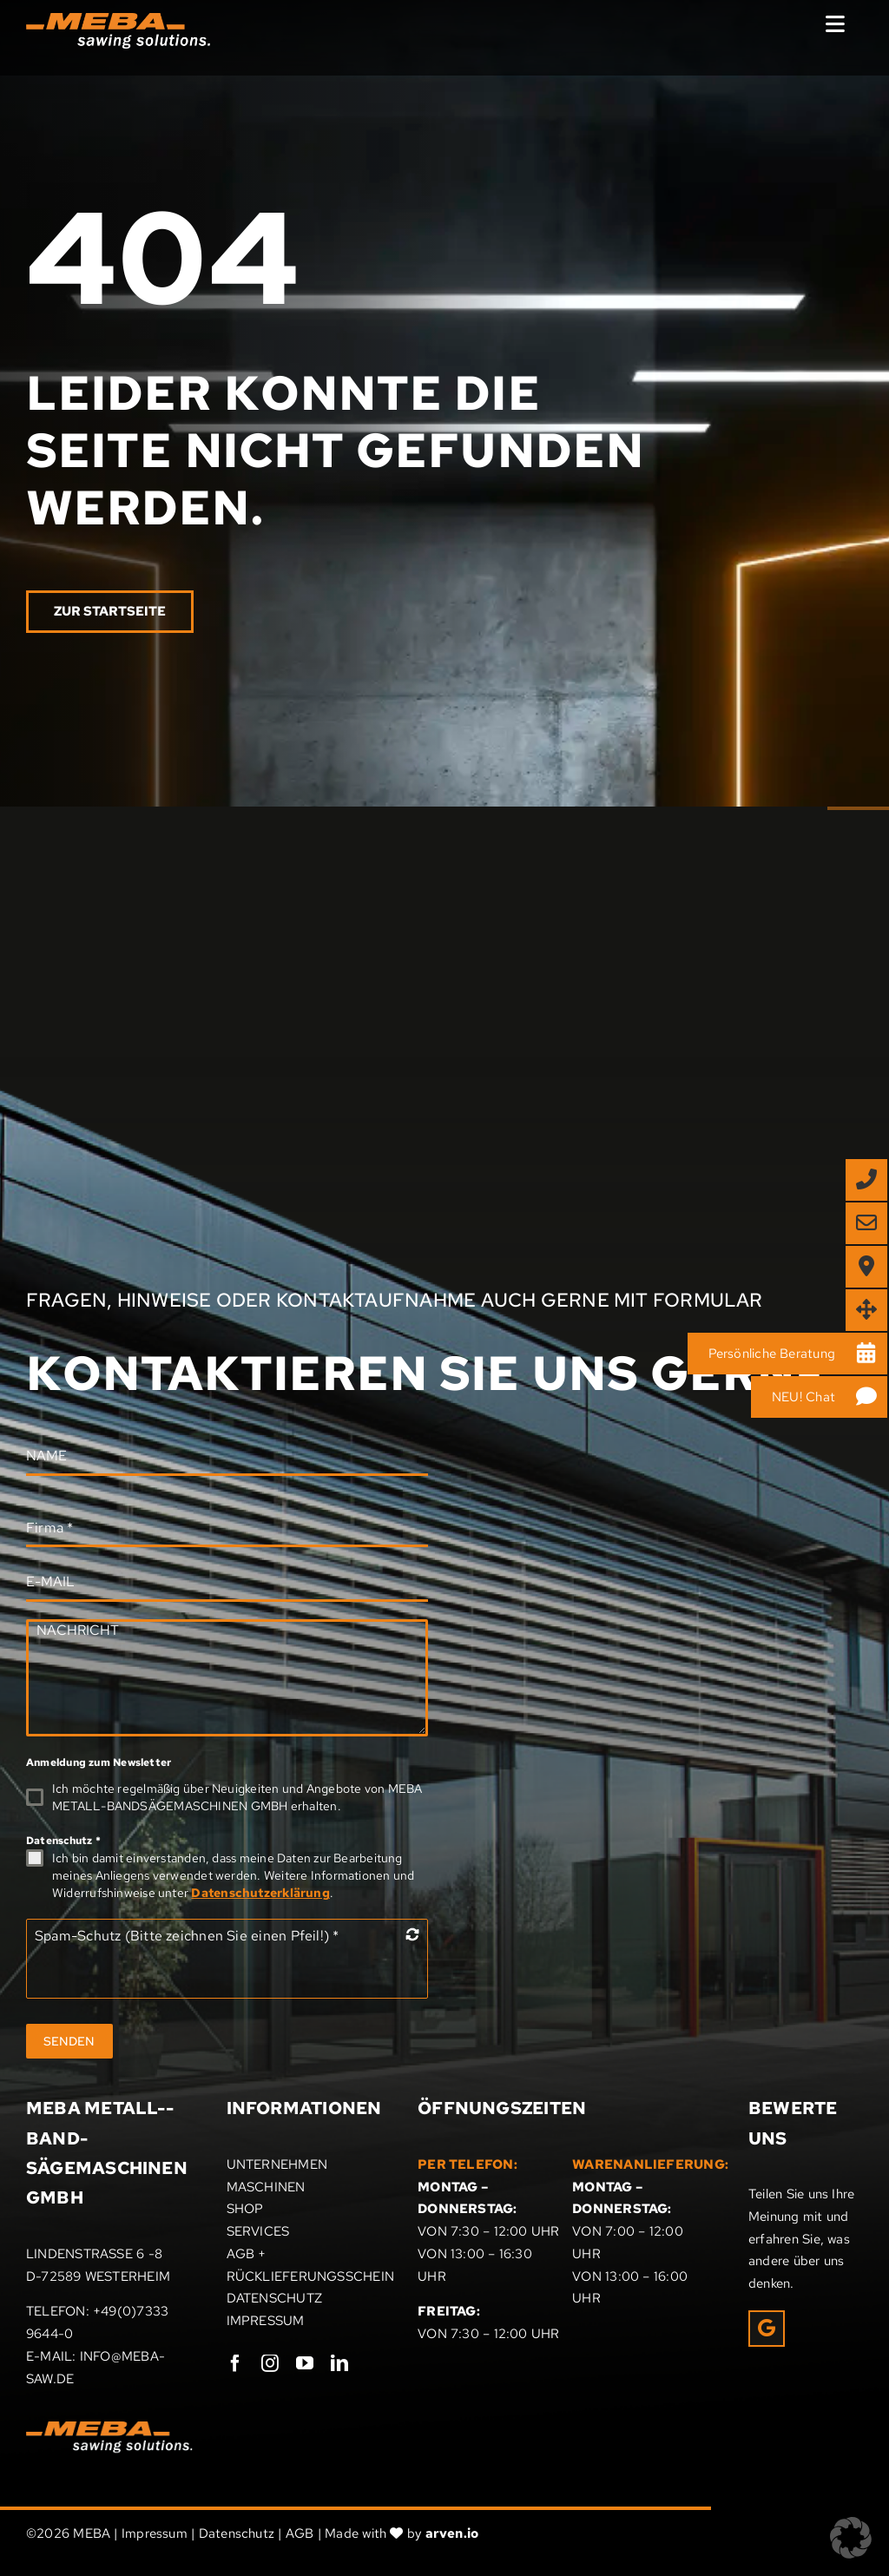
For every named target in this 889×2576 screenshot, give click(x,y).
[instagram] (270, 2363)
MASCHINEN (266, 2187)
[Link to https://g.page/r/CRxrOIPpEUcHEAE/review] (766, 2328)
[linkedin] (339, 2363)
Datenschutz (63, 1841)
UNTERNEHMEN (277, 2164)
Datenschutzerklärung (260, 1893)
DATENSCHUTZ (274, 2298)
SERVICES (258, 2231)
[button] (851, 2538)
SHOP (245, 2208)
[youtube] (304, 2363)
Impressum (155, 2533)
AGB (300, 2533)
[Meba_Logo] (109, 2427)
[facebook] (235, 2363)
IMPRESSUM (266, 2320)
